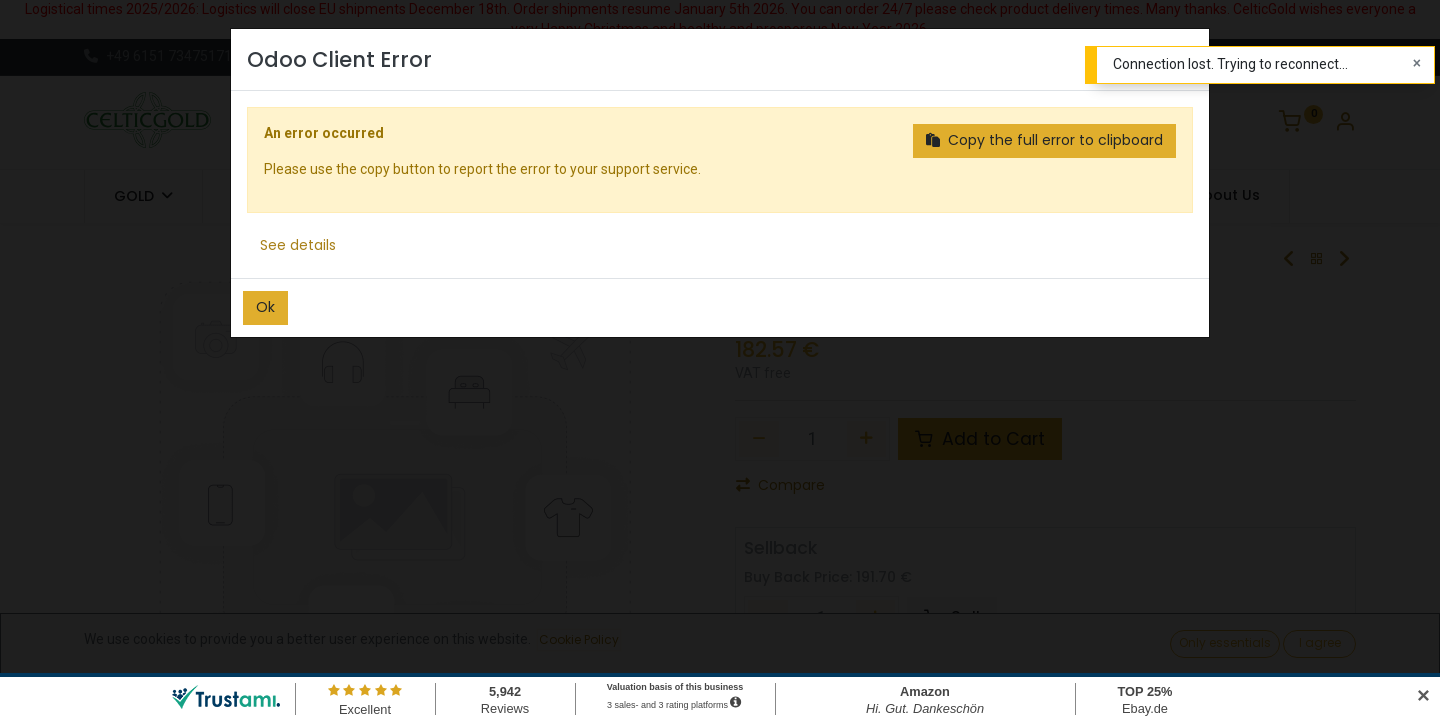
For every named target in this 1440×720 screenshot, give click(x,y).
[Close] (1417, 64)
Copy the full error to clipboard (1044, 140)
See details (298, 245)
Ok (265, 307)
